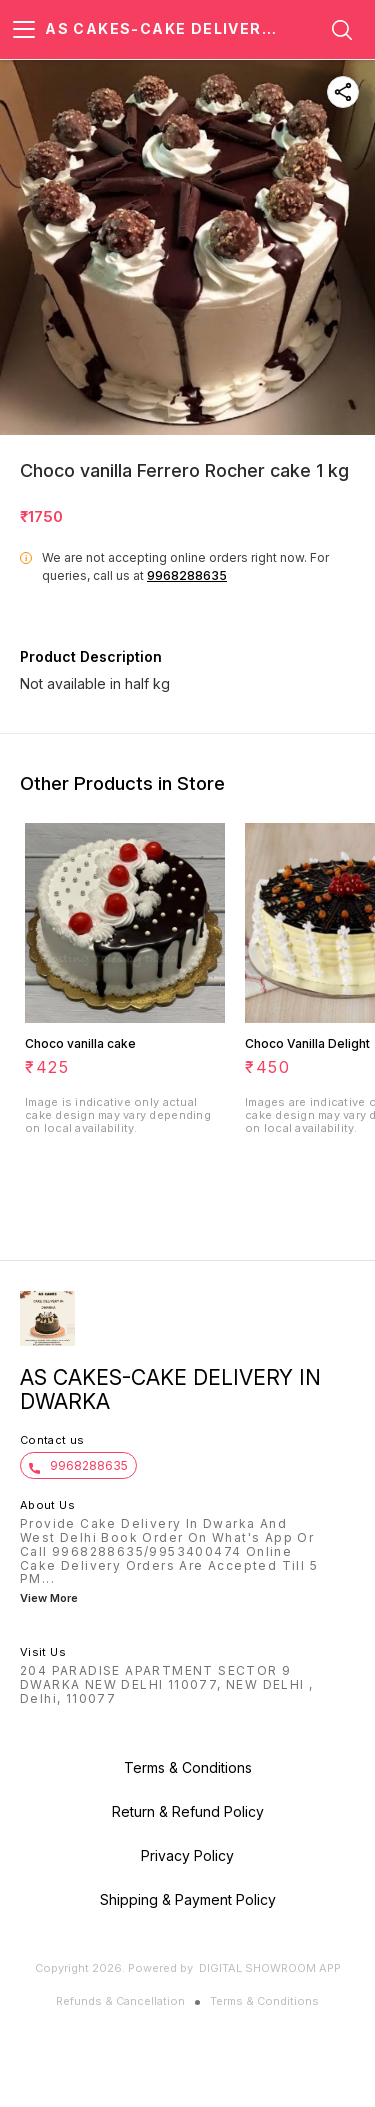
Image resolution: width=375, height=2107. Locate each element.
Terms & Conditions (264, 2001)
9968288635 (187, 575)
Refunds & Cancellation (120, 2001)
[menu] (24, 30)
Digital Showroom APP (270, 1968)
